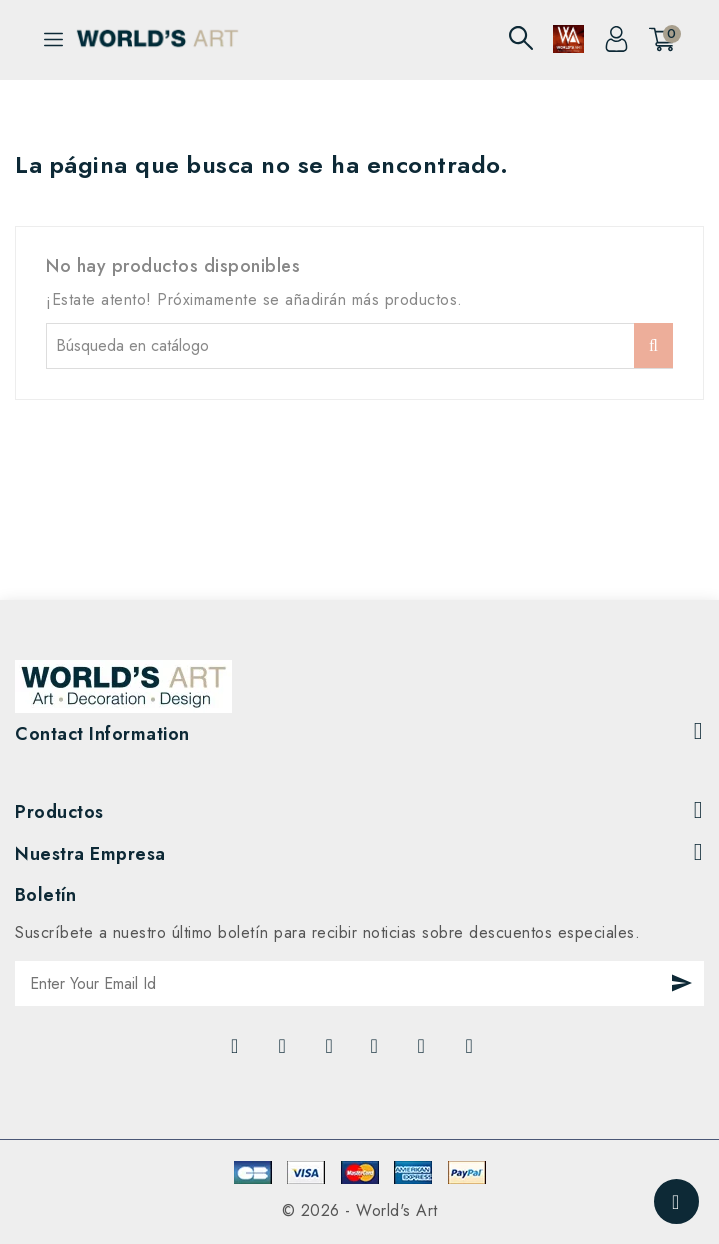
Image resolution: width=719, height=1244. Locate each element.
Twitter (285, 1051)
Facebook (237, 1051)
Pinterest (424, 1051)
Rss (331, 1051)
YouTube (377, 1051)
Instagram (472, 1051)
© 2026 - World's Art (360, 1210)
